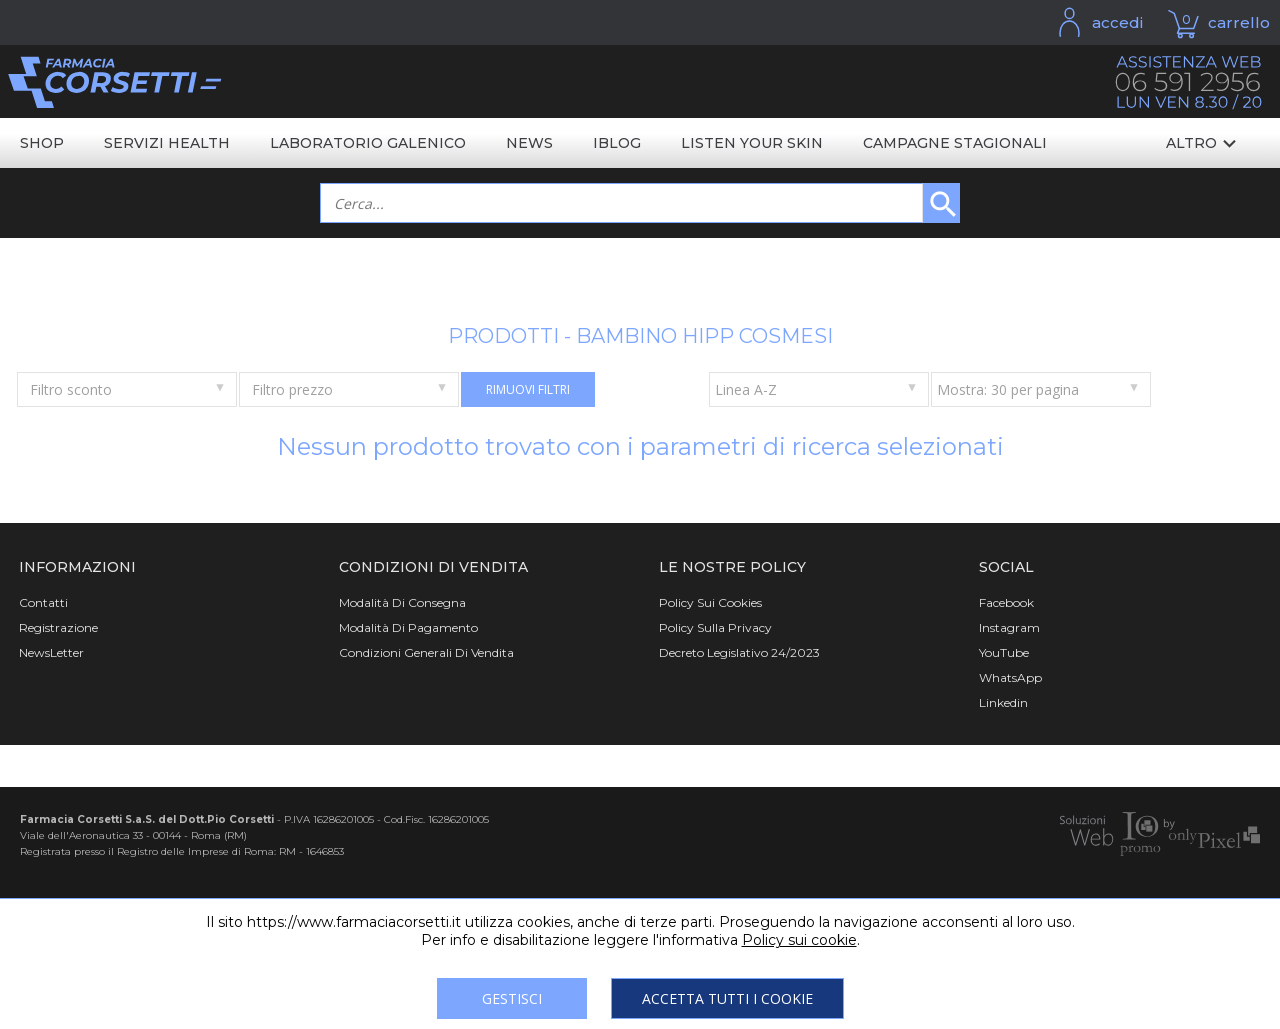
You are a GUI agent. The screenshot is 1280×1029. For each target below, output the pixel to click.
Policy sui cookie (799, 940)
